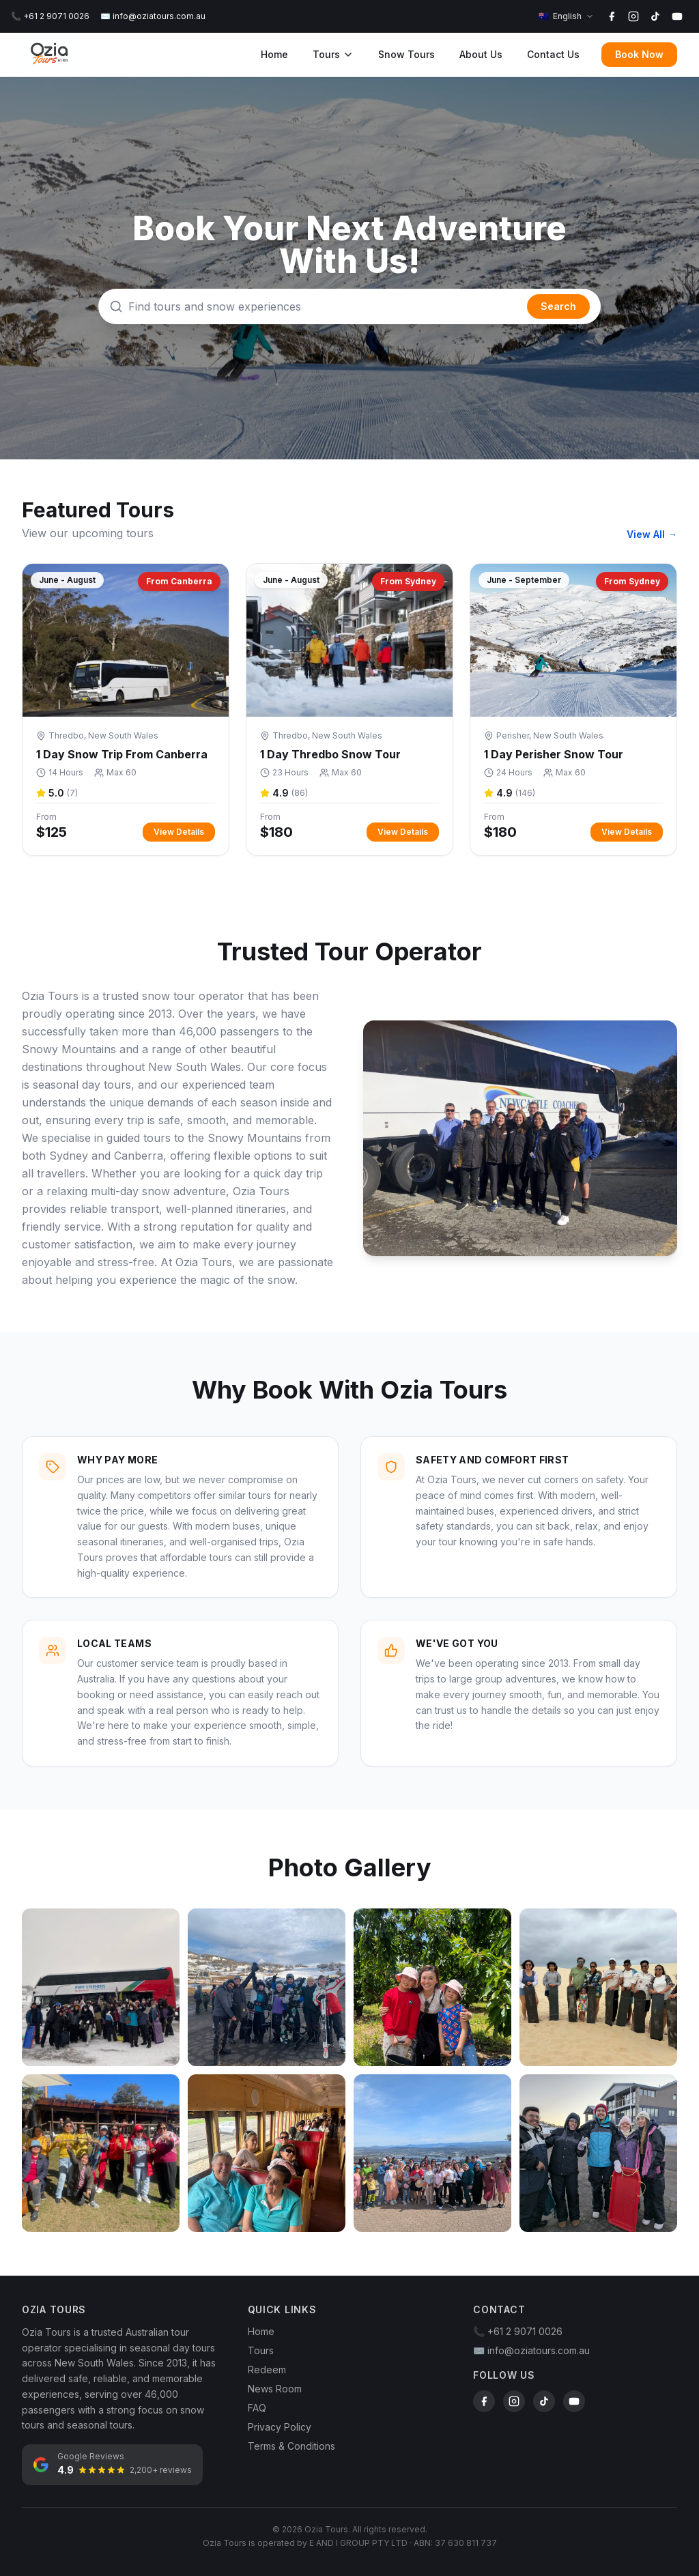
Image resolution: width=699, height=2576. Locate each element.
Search (558, 306)
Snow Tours (406, 54)
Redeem (267, 2369)
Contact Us (553, 54)
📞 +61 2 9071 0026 (50, 16)
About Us (480, 54)
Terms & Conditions (291, 2446)
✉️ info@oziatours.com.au (152, 16)
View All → (652, 534)
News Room (275, 2388)
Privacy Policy (279, 2427)
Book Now (639, 54)
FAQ (257, 2408)
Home (274, 54)
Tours (333, 54)
